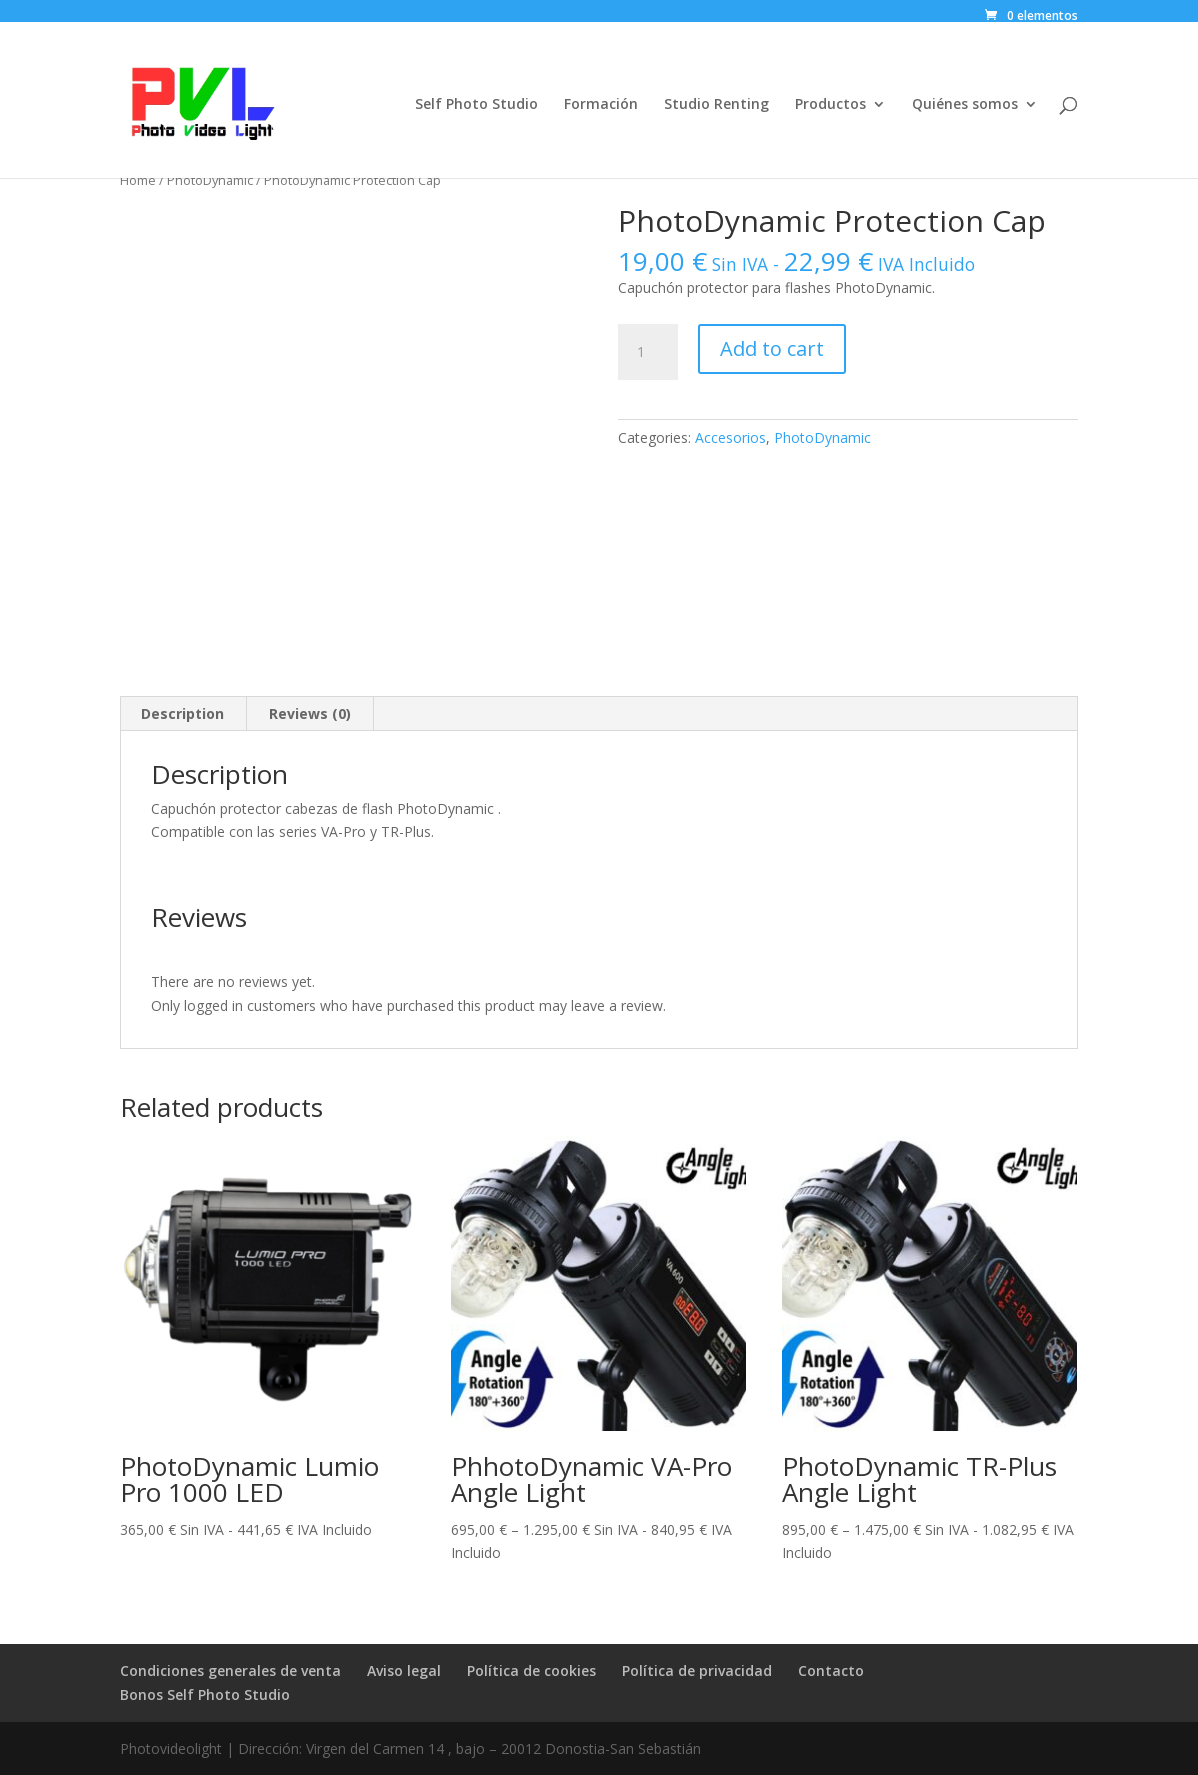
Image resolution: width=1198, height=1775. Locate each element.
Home (138, 180)
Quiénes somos (965, 105)
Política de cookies (531, 1670)
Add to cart (772, 348)
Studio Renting (716, 105)
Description (182, 713)
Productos (830, 105)
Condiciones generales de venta (230, 1670)
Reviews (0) (310, 713)
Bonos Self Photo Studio (205, 1694)
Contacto (831, 1670)
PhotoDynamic (210, 180)
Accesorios (730, 437)
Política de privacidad (697, 1670)
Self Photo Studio (476, 105)
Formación (601, 105)
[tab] (183, 714)
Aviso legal (404, 1670)
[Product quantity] (648, 352)
